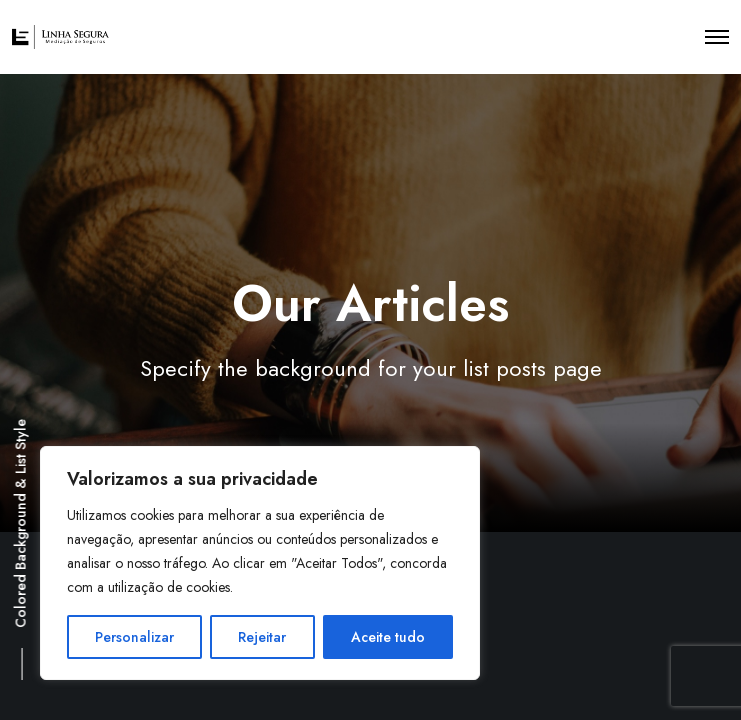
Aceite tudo (388, 637)
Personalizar (134, 637)
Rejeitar (262, 637)
